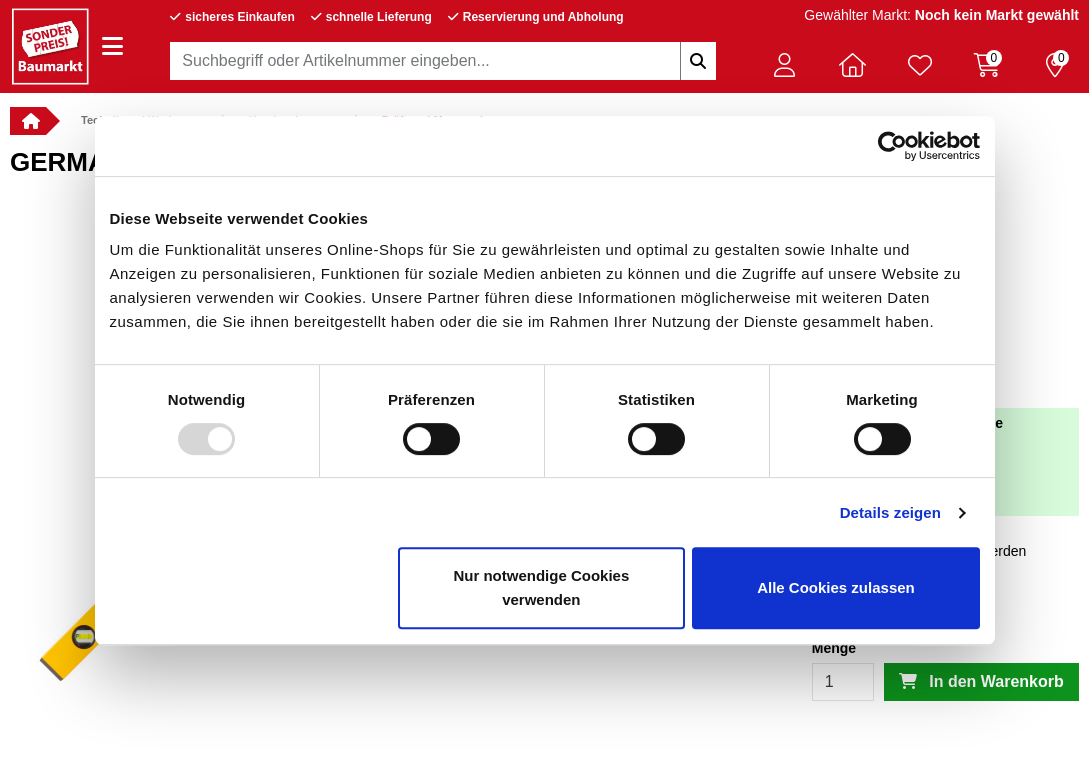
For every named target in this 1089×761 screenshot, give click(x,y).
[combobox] (442, 61)
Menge (834, 648)
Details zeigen (890, 512)
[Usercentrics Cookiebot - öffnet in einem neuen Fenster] (892, 146)
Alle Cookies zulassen (836, 587)
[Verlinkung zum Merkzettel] (920, 65)
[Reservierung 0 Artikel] (1055, 65)
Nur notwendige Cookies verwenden (541, 587)
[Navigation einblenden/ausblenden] (112, 46)
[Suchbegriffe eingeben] (698, 61)
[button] (785, 65)
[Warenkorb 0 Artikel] (987, 65)
